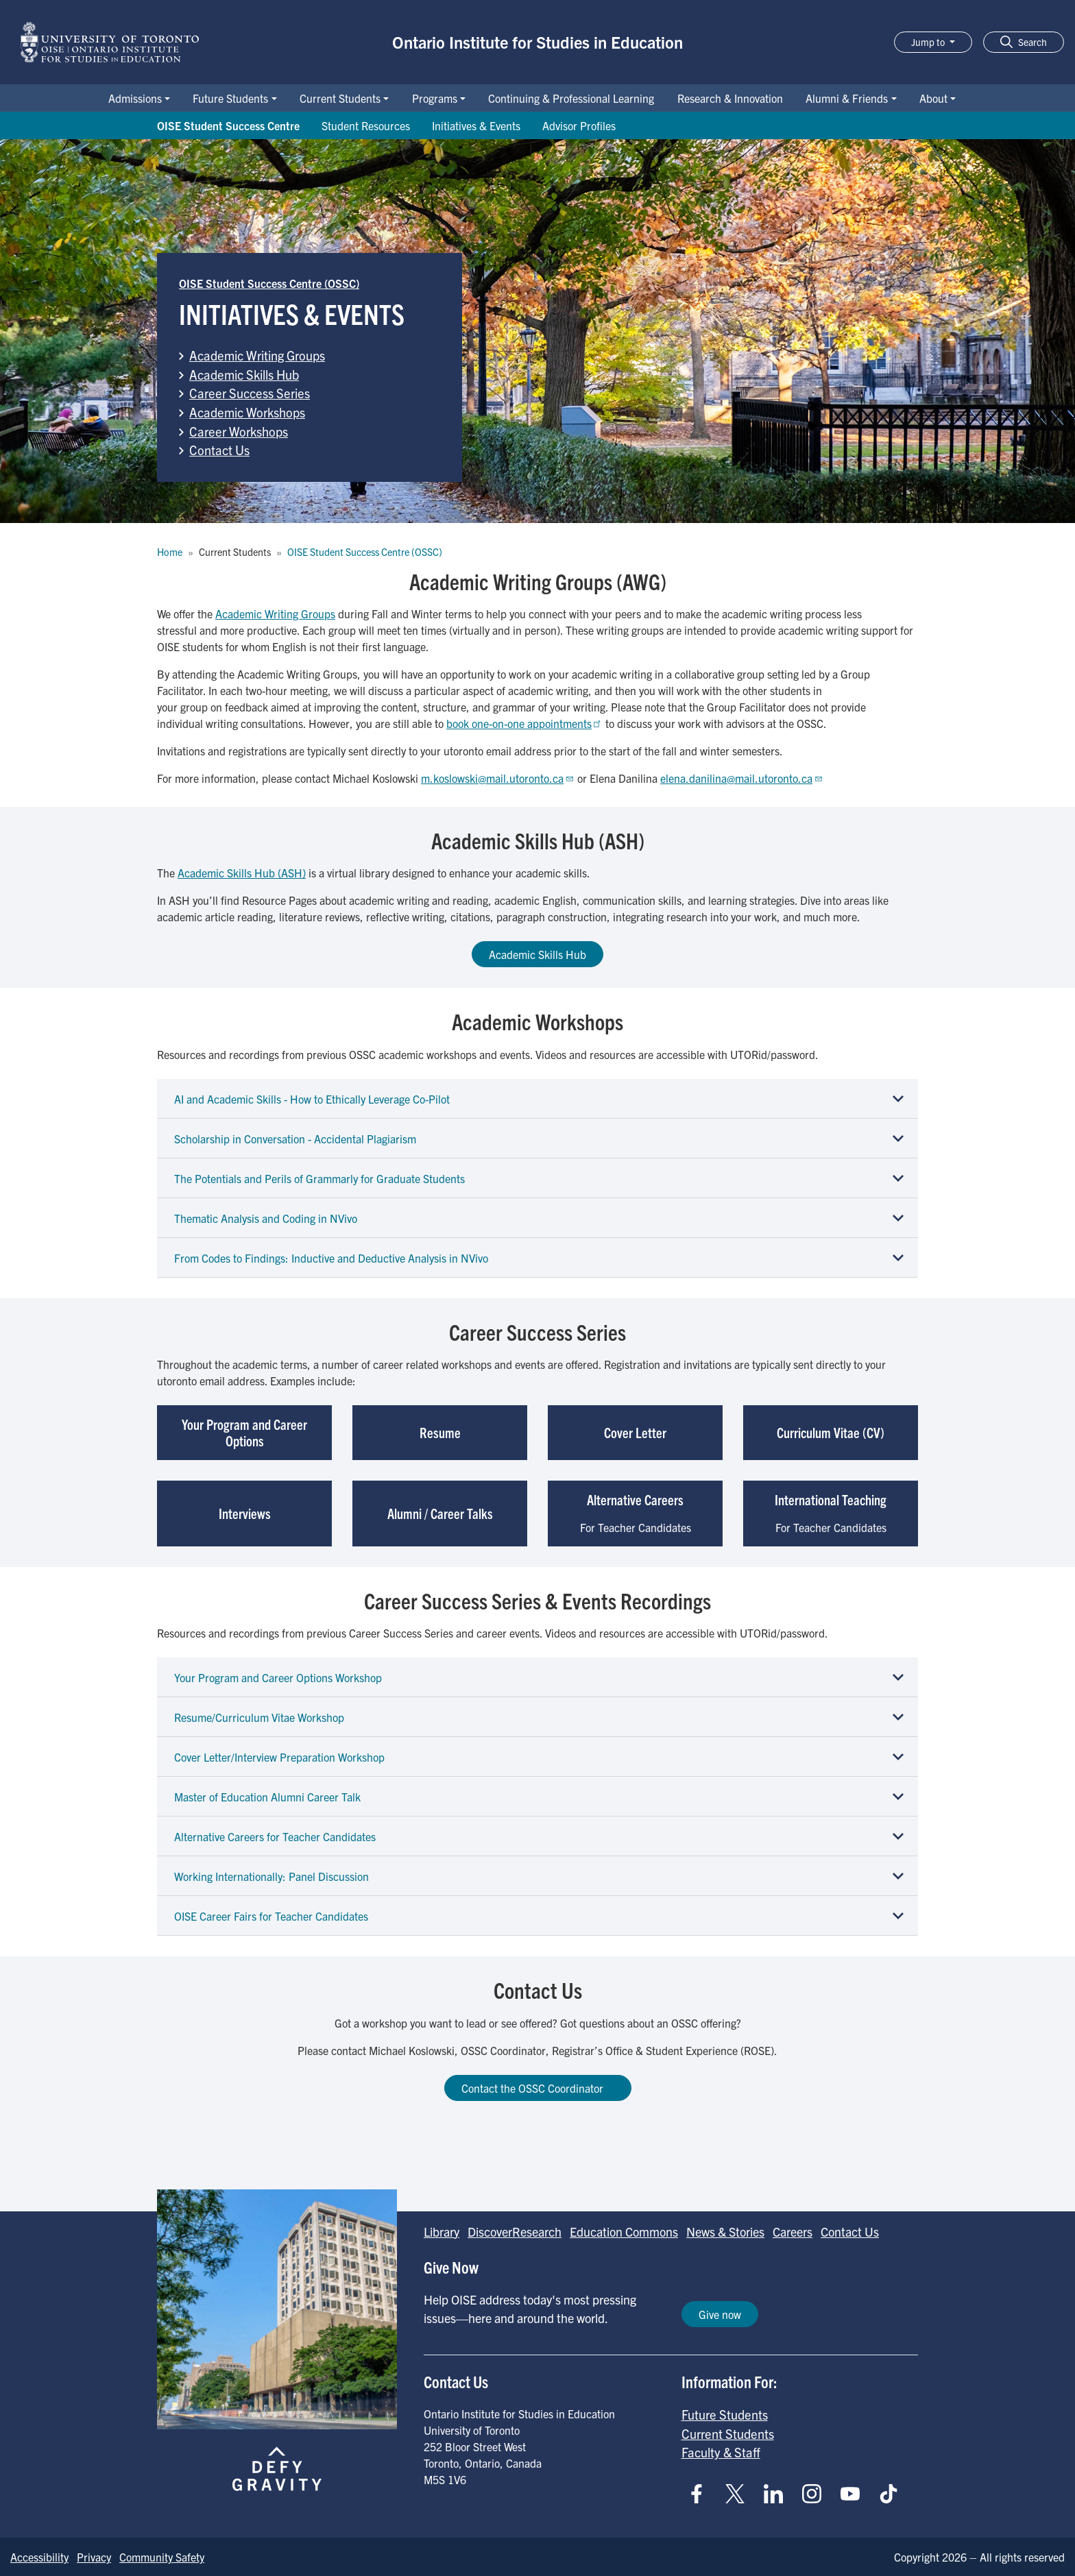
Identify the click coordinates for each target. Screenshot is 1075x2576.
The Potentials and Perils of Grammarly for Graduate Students (319, 1178)
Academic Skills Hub (244, 374)
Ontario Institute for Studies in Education (537, 42)
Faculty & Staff (720, 2452)
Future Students (230, 98)
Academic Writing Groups (257, 355)
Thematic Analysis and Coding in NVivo (265, 1218)
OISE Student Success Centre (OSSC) (269, 283)
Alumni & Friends (847, 98)
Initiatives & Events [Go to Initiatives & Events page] (476, 125)
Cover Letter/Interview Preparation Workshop (279, 1757)
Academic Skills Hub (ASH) (242, 872)
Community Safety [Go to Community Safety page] (161, 2557)
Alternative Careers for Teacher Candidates (275, 1836)
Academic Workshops (247, 412)
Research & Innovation (730, 98)
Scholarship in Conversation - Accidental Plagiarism (295, 1138)
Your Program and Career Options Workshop (278, 1677)
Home (169, 552)
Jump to (929, 42)
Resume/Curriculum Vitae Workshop (259, 1717)
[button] (1023, 42)
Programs (434, 98)
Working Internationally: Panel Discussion (271, 1876)
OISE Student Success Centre (228, 125)
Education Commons (624, 2231)
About (933, 98)
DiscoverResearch (514, 2231)
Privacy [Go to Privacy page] (94, 2557)
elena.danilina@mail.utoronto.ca (741, 778)
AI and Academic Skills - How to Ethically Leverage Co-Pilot (312, 1099)
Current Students (340, 98)
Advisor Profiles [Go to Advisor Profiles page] (579, 125)
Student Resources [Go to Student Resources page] (366, 125)
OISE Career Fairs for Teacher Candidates (271, 1916)
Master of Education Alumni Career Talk (267, 1796)
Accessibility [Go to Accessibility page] (39, 2557)
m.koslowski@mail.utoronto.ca (498, 778)
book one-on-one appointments (524, 723)
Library (441, 2231)
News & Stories (725, 2231)
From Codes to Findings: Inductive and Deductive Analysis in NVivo (331, 1258)
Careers (792, 2231)
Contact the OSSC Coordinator (537, 2088)
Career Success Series (249, 393)
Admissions (135, 98)
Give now (720, 2314)
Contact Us (219, 449)
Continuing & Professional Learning (571, 98)
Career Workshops (238, 431)
